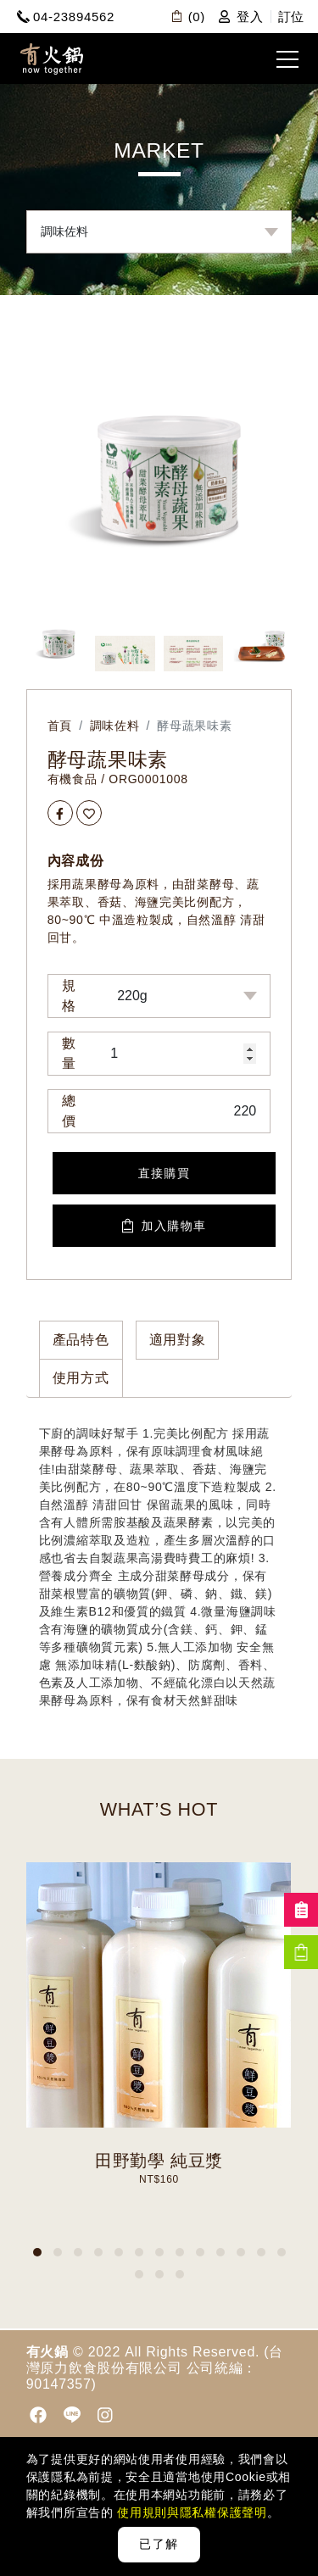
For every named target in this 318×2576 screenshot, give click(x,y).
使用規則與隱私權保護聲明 (190, 2512)
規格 (69, 995)
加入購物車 (164, 1225)
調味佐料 (115, 725)
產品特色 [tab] (81, 1340)
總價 (69, 1110)
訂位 (291, 16)
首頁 (59, 725)
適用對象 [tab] (177, 1340)
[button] (37, 2252)
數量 (69, 1053)
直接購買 (164, 1173)
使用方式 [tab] (81, 1378)
